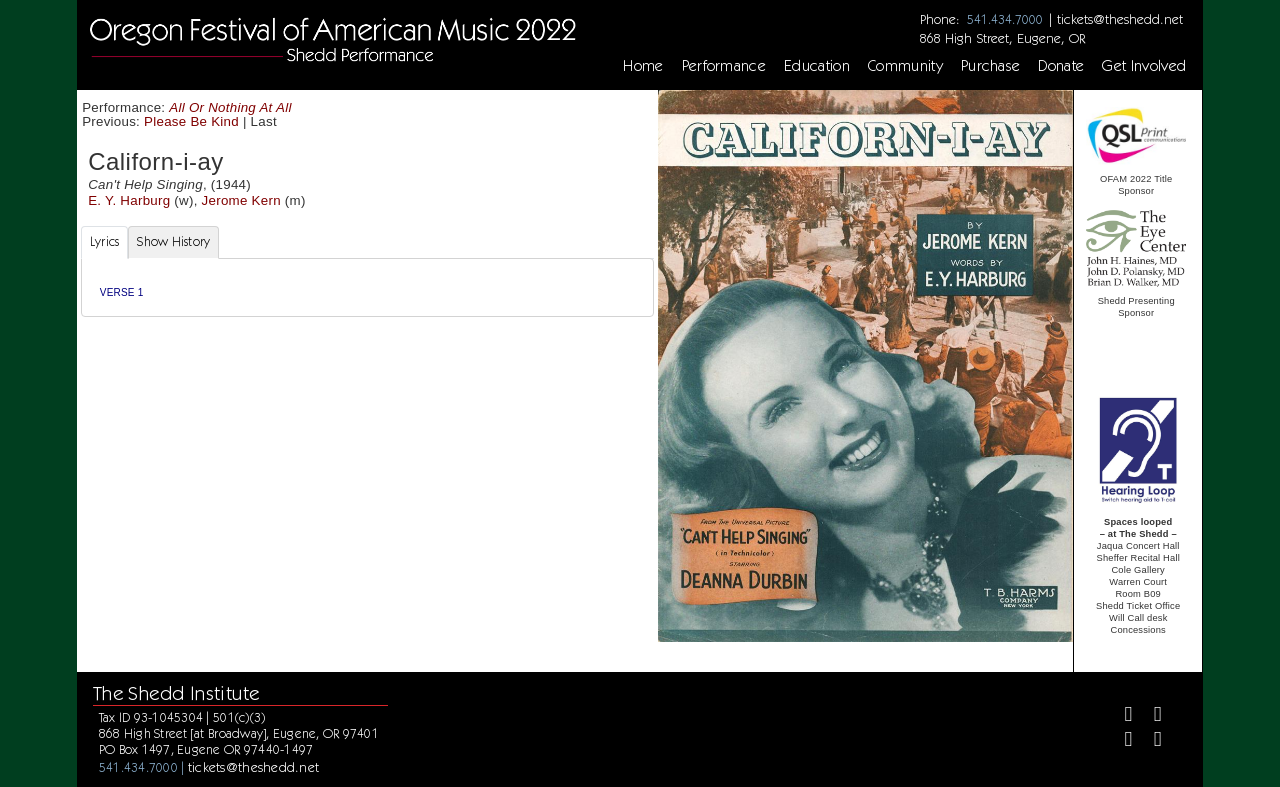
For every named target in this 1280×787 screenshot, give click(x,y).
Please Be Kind (191, 121)
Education (817, 66)
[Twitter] (1149, 716)
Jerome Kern (241, 200)
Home (643, 66)
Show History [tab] (173, 241)
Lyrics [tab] (105, 241)
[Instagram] (1119, 741)
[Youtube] (1149, 741)
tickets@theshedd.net (1120, 19)
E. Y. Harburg (129, 200)
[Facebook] (1119, 716)
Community (905, 66)
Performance (724, 66)
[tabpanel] (367, 287)
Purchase (991, 66)
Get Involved (1144, 66)
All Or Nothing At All (230, 107)
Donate (1061, 66)
